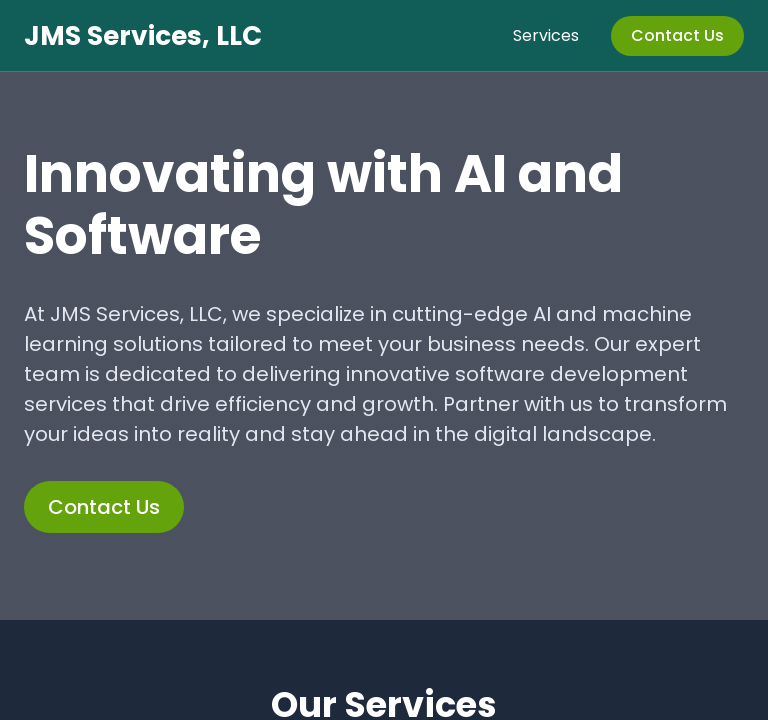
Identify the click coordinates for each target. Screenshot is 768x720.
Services (546, 35)
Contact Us (677, 35)
